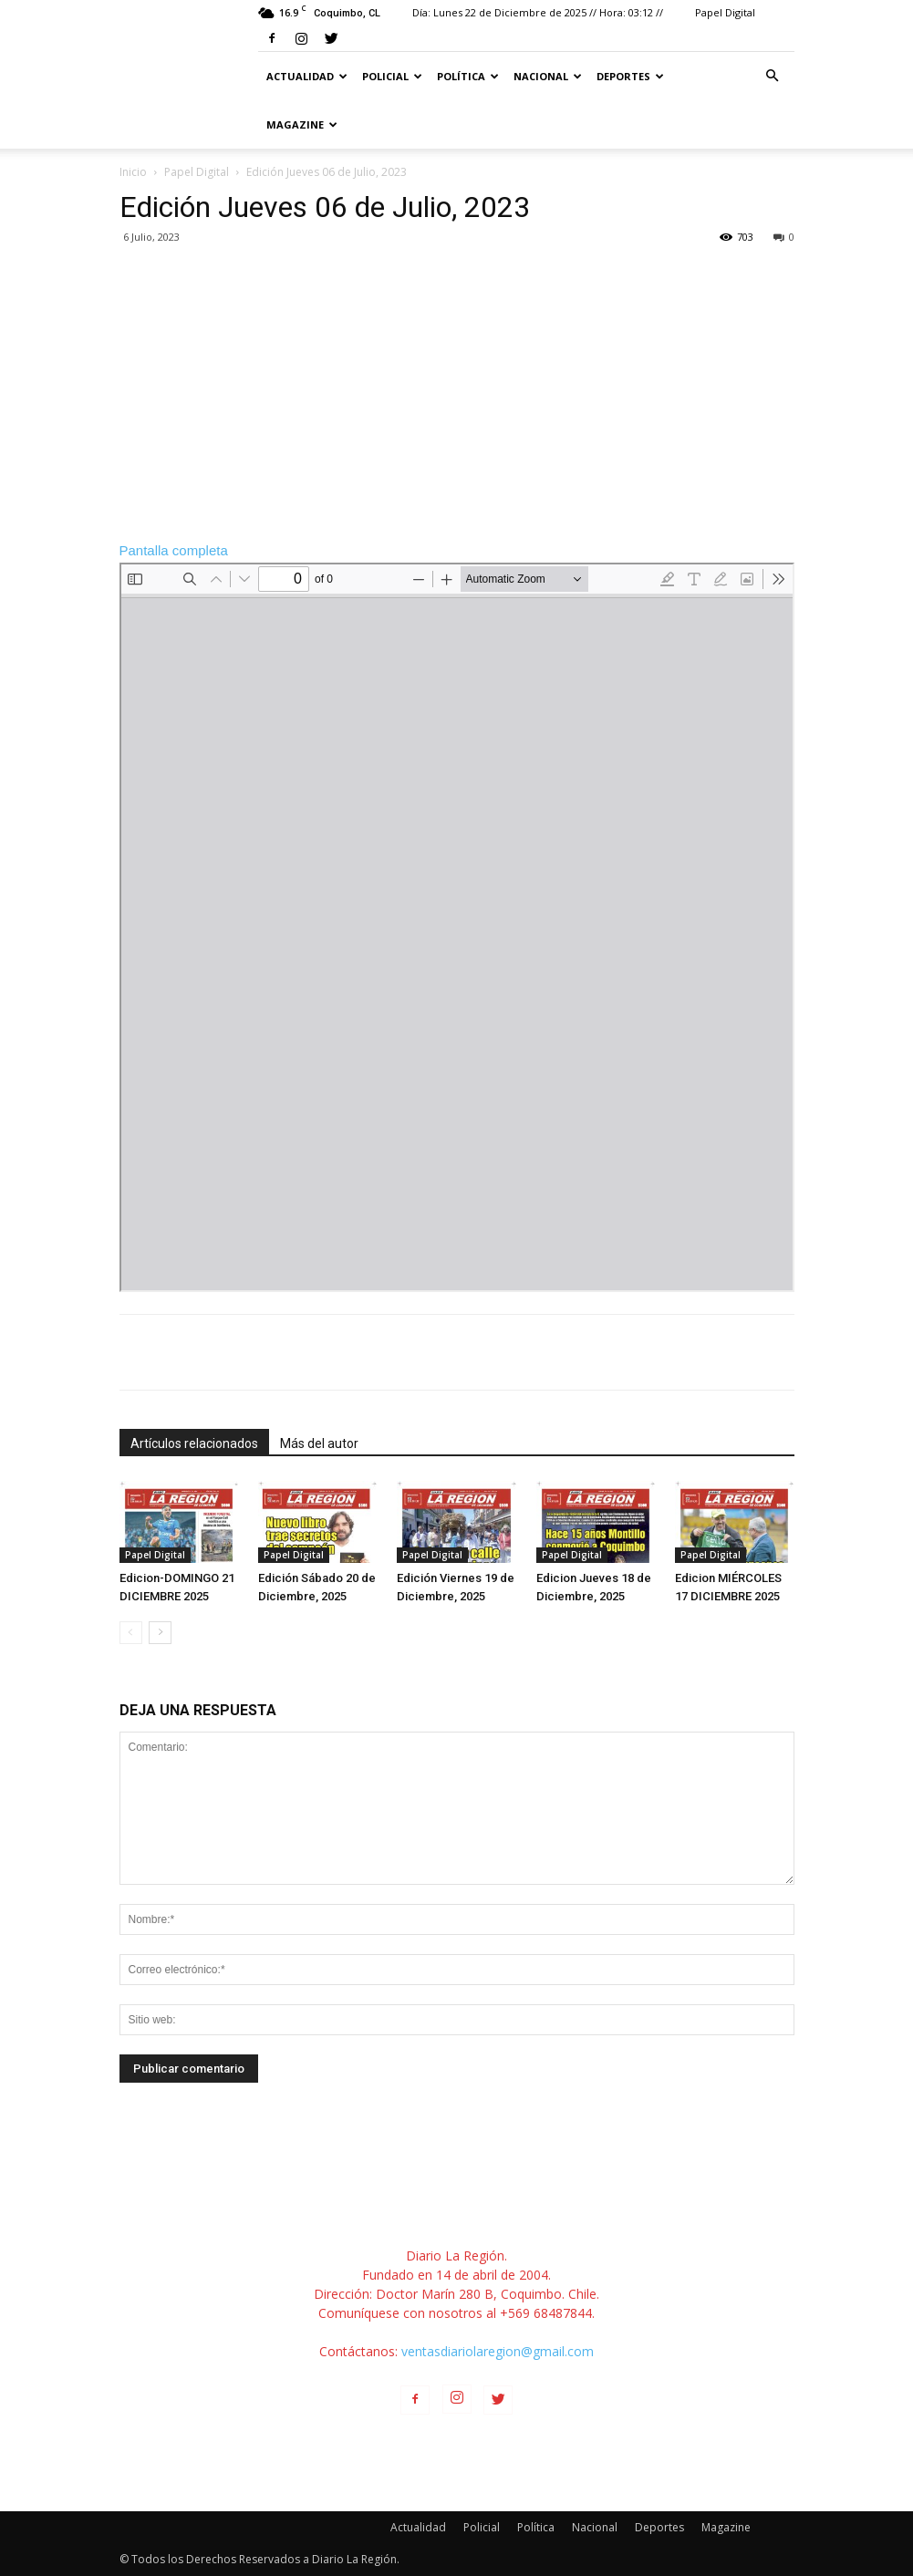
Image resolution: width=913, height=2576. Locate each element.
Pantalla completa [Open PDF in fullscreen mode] (173, 550)
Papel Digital (725, 12)
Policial (392, 76)
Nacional (548, 76)
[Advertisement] (456, 392)
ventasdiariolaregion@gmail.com (497, 2351)
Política (468, 76)
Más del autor (319, 1443)
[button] (772, 76)
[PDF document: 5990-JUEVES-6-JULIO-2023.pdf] (456, 927)
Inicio (133, 172)
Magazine (301, 124)
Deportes (630, 76)
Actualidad (307, 76)
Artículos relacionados (194, 1443)
